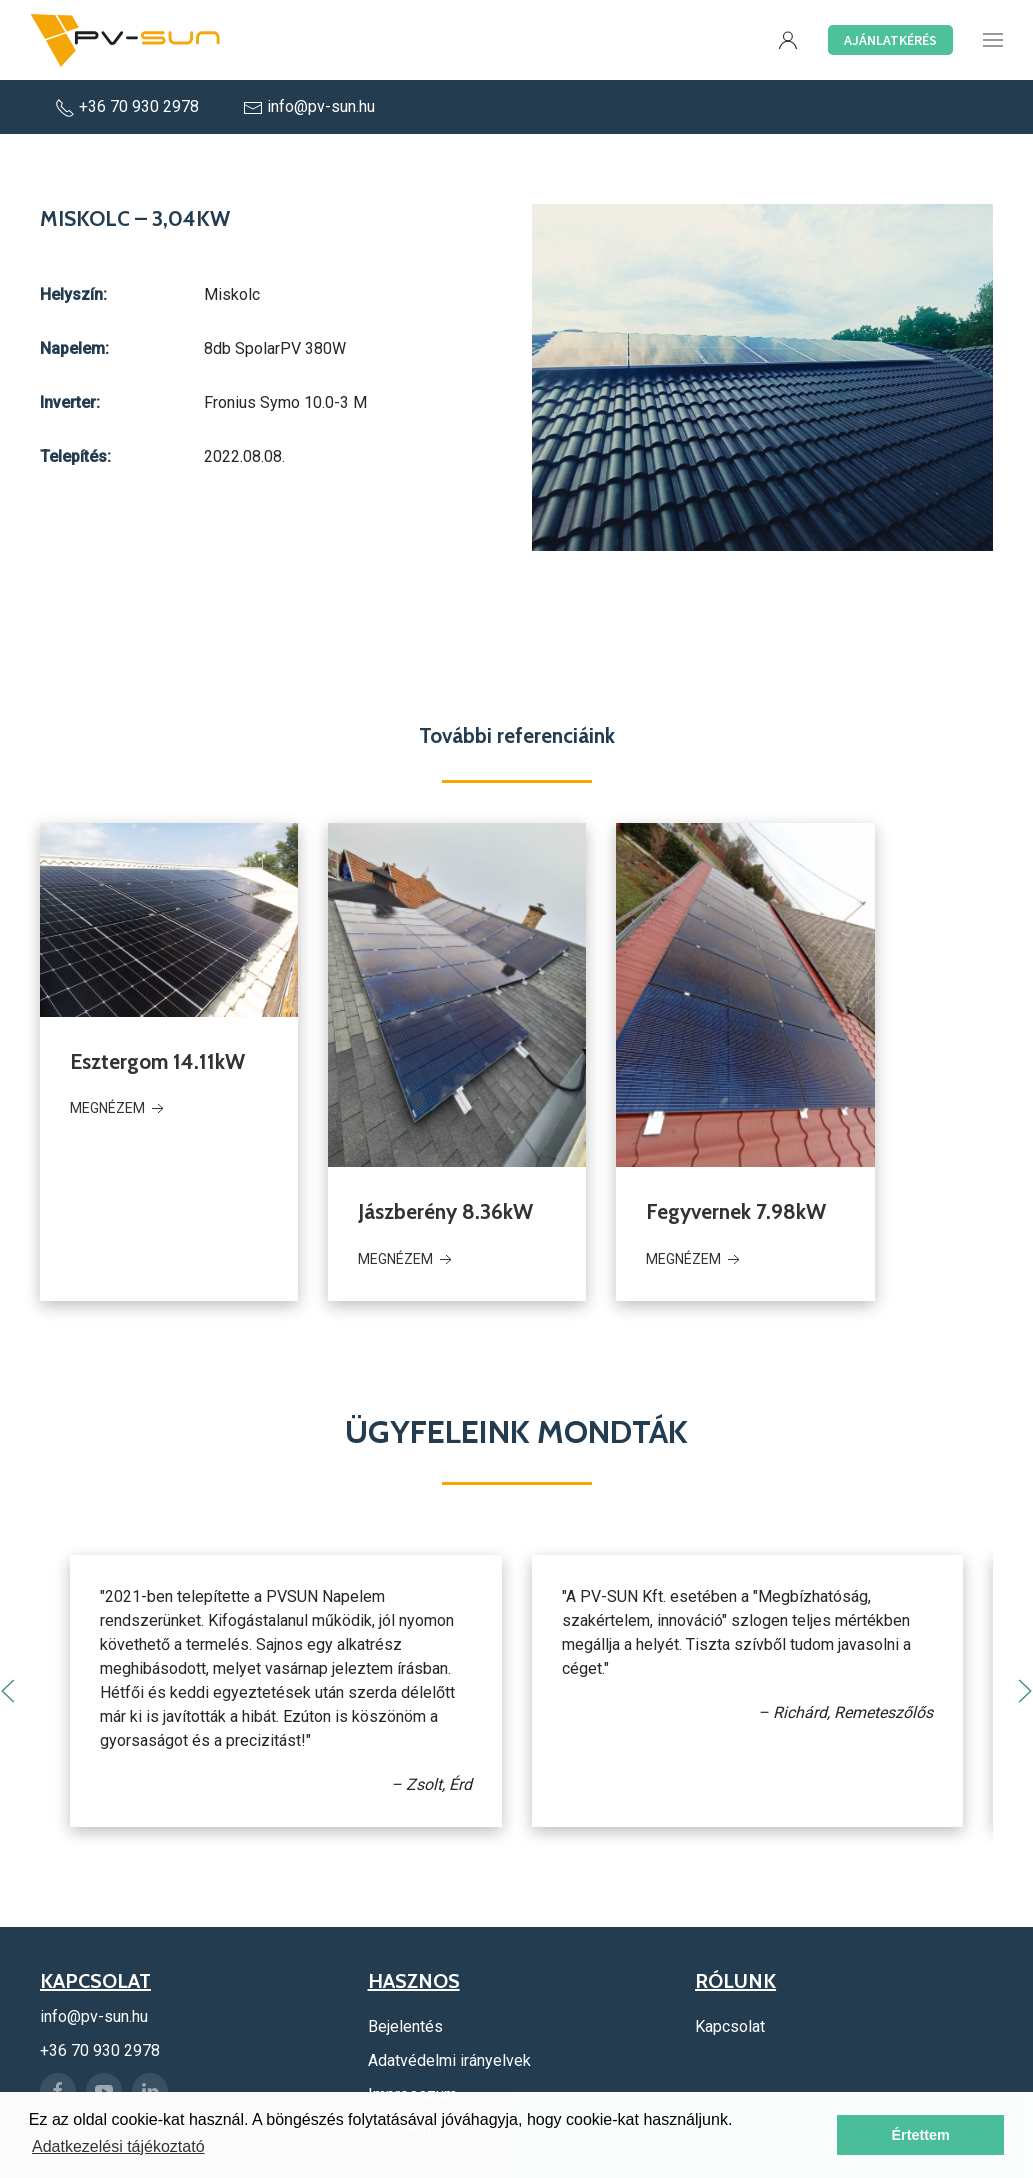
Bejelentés (405, 2026)
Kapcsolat (730, 2026)
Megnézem (119, 1109)
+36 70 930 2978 (129, 106)
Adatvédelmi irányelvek (449, 2060)
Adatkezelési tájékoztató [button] (118, 2146)
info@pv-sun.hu (309, 106)
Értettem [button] (920, 2135)
